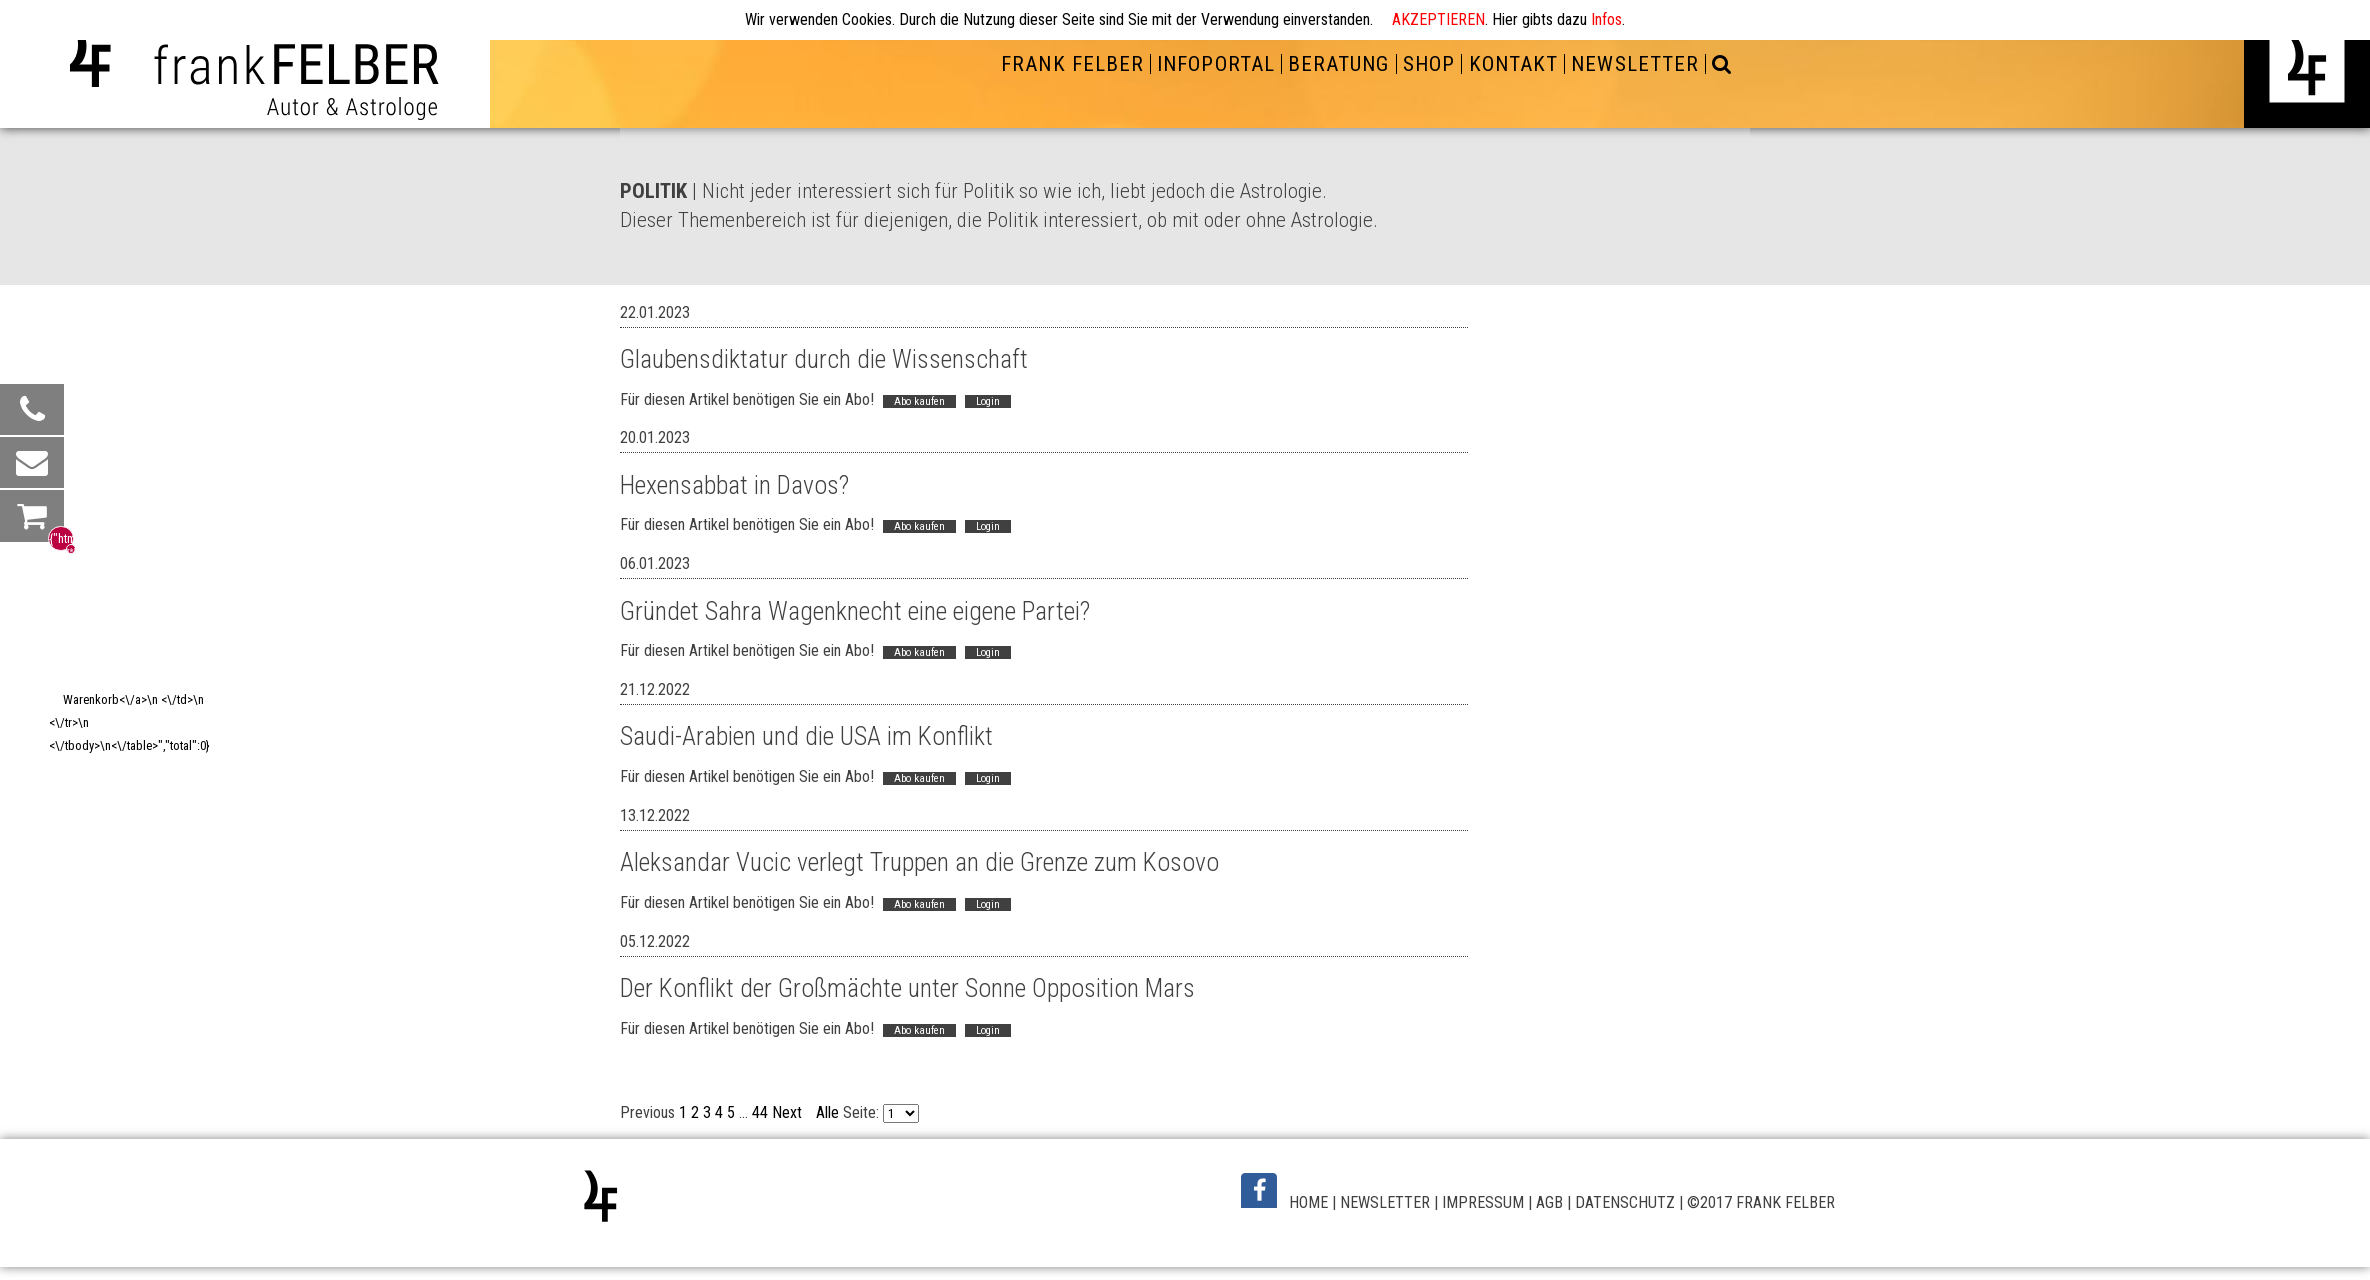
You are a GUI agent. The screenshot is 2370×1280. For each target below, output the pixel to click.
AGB (1549, 1202)
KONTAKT (1513, 64)
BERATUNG (1338, 64)
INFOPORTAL (1215, 64)
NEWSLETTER (1634, 64)
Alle (827, 1112)
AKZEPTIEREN (1438, 19)
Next (787, 1112)
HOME (1308, 1202)
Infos (1606, 19)
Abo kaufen (919, 401)
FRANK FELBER (1072, 64)
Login (988, 401)
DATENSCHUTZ (1625, 1202)
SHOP (1429, 64)
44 (760, 1112)
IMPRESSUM (1483, 1202)
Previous (647, 1112)
